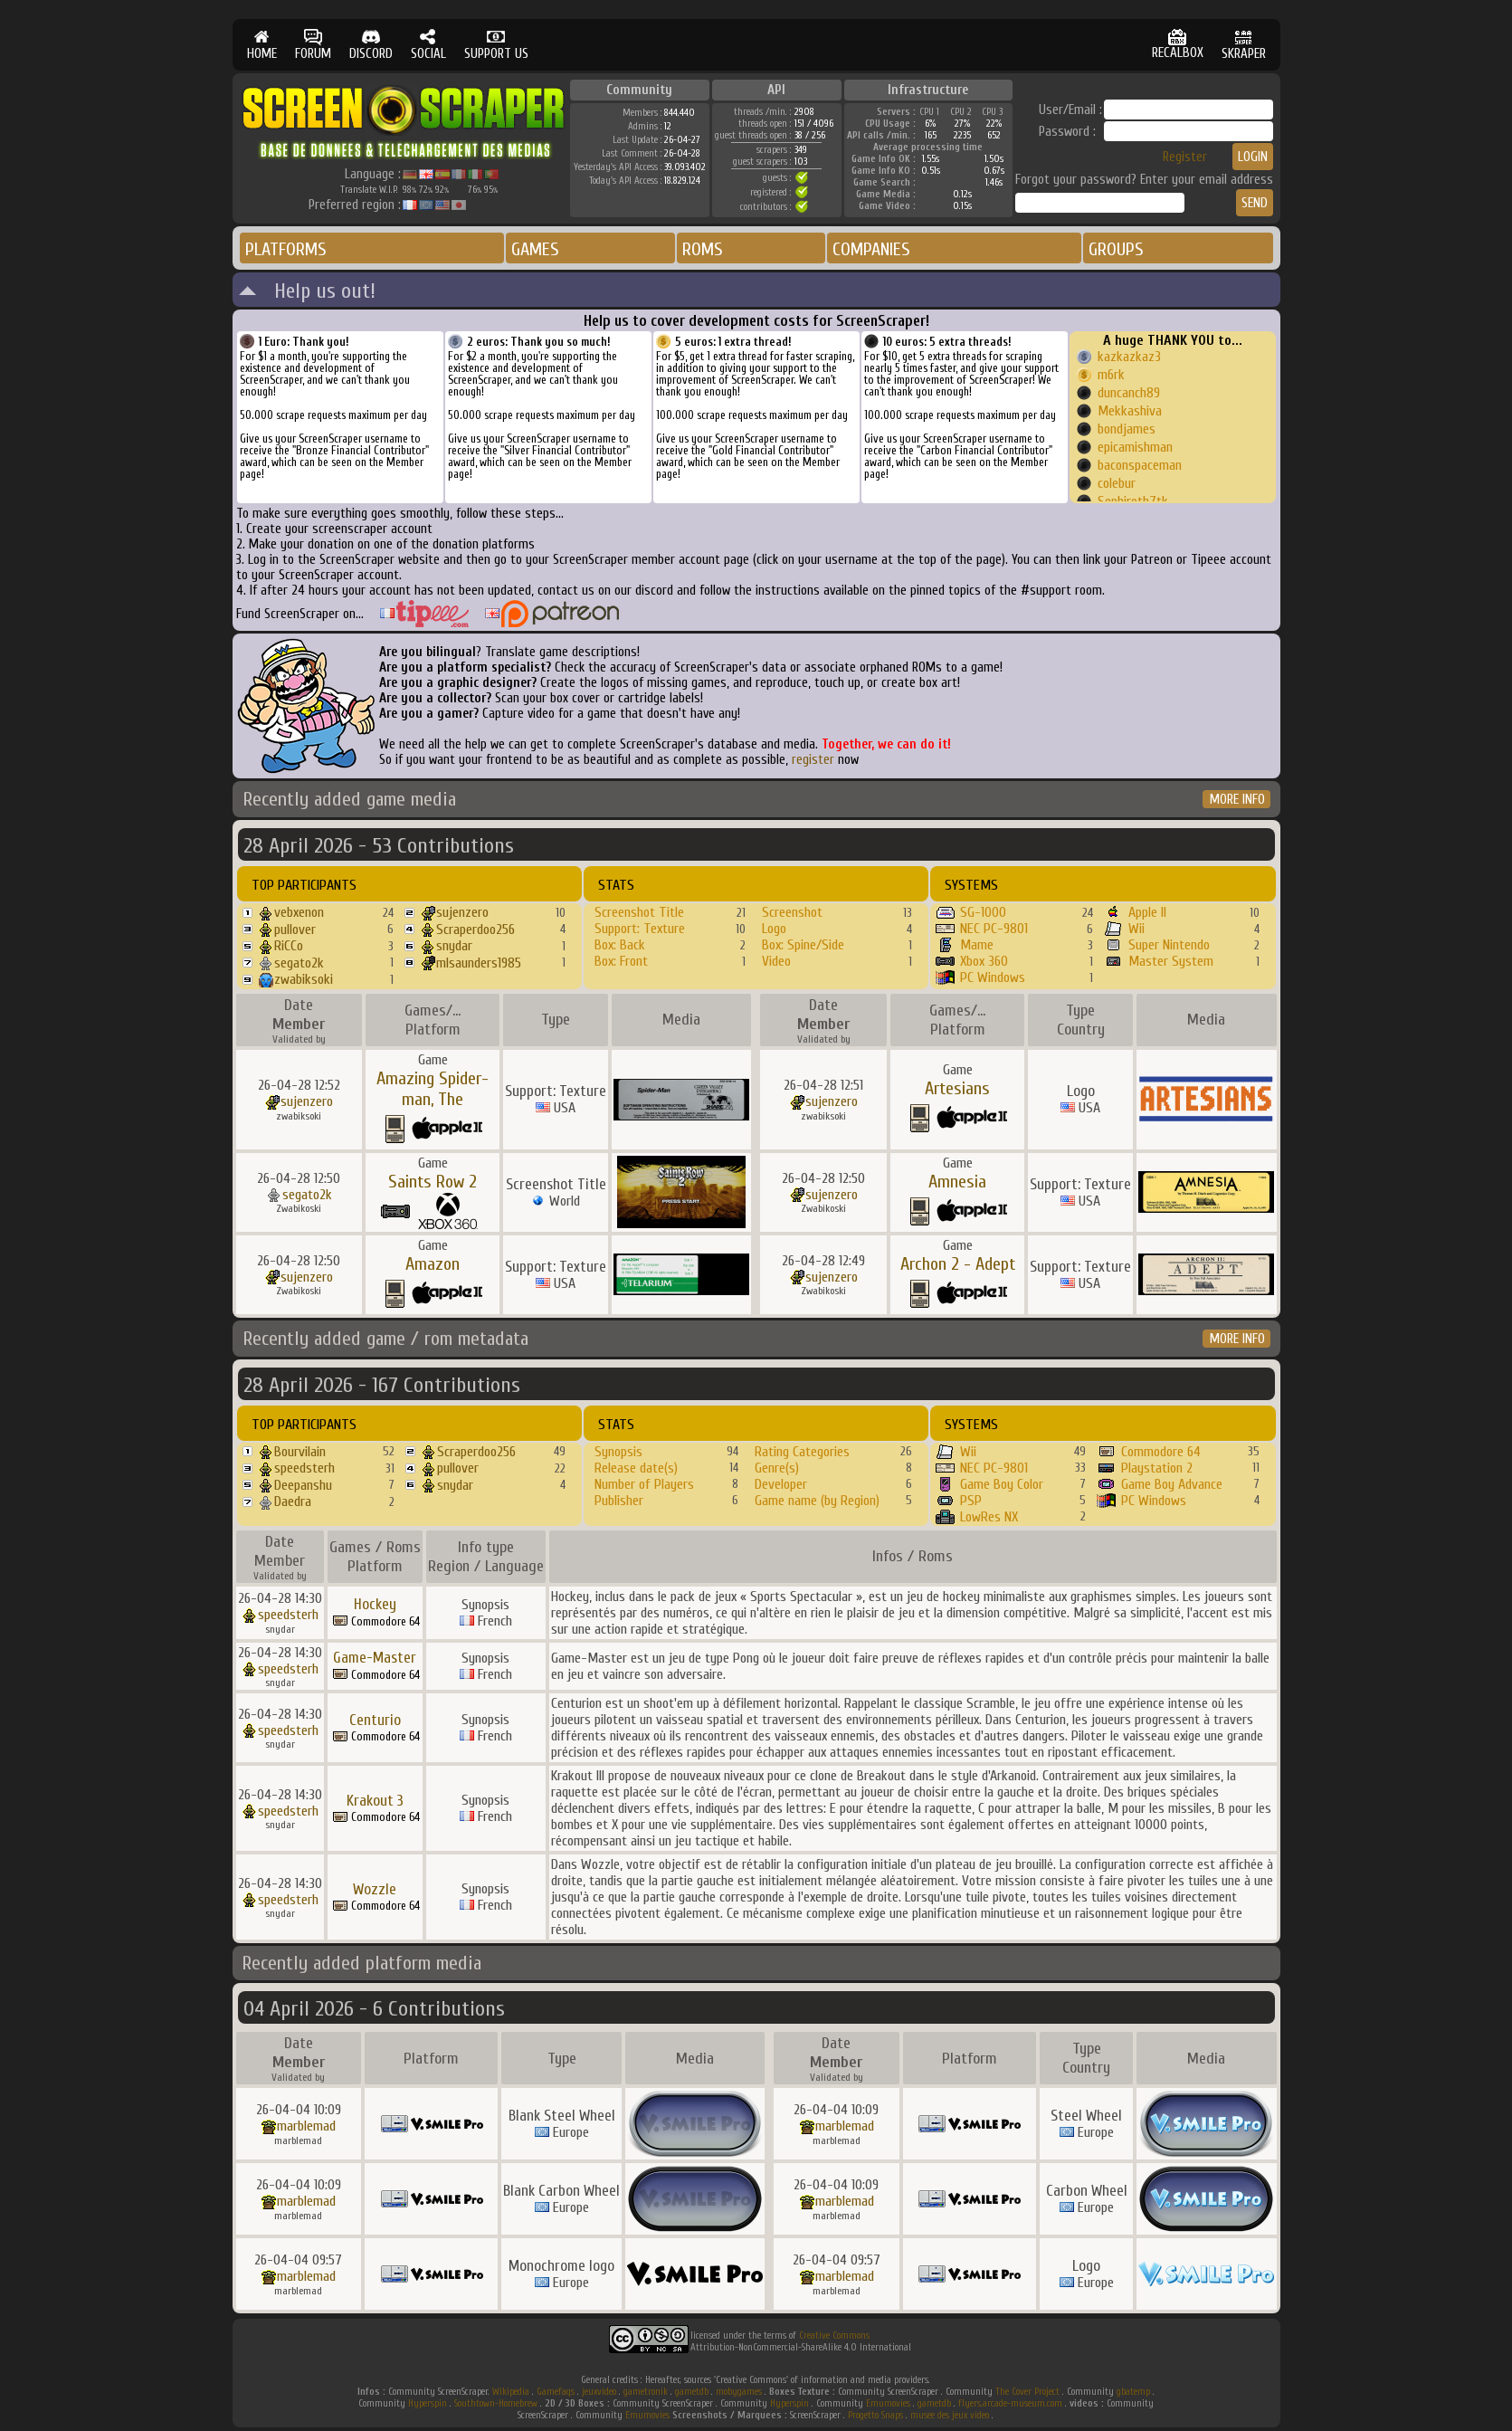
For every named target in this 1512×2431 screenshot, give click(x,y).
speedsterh (304, 1468)
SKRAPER (1244, 45)
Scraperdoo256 (475, 929)
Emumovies (888, 2403)
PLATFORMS (286, 249)
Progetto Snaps (875, 2415)
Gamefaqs (556, 2392)
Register (1185, 157)
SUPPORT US (496, 45)
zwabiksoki (303, 979)
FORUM (313, 45)
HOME (262, 45)
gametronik (645, 2392)
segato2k (299, 963)
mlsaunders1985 (478, 963)
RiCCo (288, 946)
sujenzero (462, 912)
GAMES (535, 249)
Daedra (292, 1501)
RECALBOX (1177, 45)
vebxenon (299, 912)
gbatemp (1133, 2392)
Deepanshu (303, 1485)
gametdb (691, 2392)
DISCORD (371, 45)
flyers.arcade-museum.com (1010, 2403)
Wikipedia (510, 2392)
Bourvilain (300, 1452)
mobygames (739, 2392)
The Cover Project (1027, 2392)
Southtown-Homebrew (495, 2403)
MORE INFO (1237, 799)
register (813, 759)
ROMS (702, 249)
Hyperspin (427, 2403)
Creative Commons (834, 2335)
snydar (454, 946)
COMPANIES (871, 249)
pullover (295, 929)
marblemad (306, 2126)
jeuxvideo (599, 2392)
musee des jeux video (949, 2415)
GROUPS (1116, 249)
